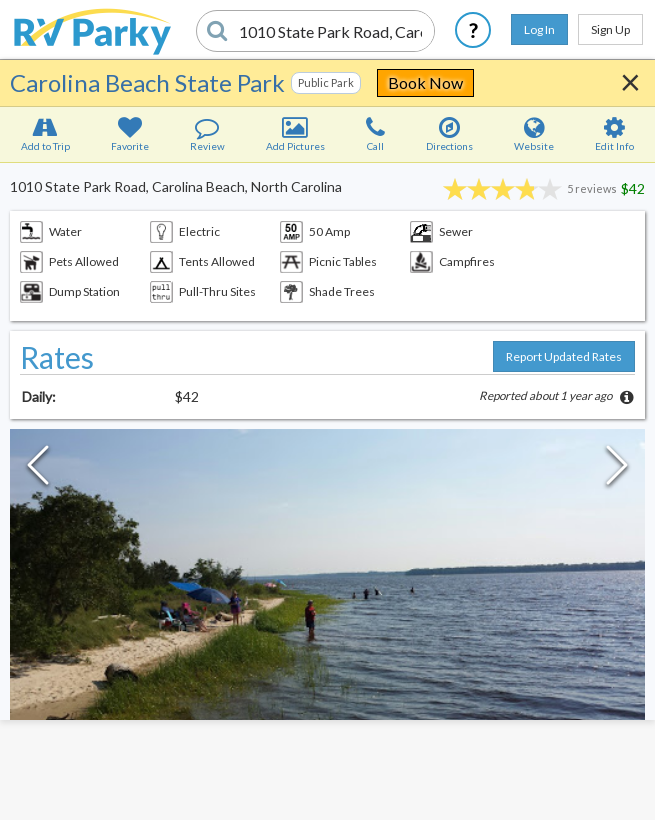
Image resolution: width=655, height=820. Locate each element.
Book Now (425, 82)
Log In (539, 29)
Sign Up (610, 29)
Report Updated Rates (564, 356)
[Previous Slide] (38, 470)
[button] (327, 607)
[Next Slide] (617, 470)
